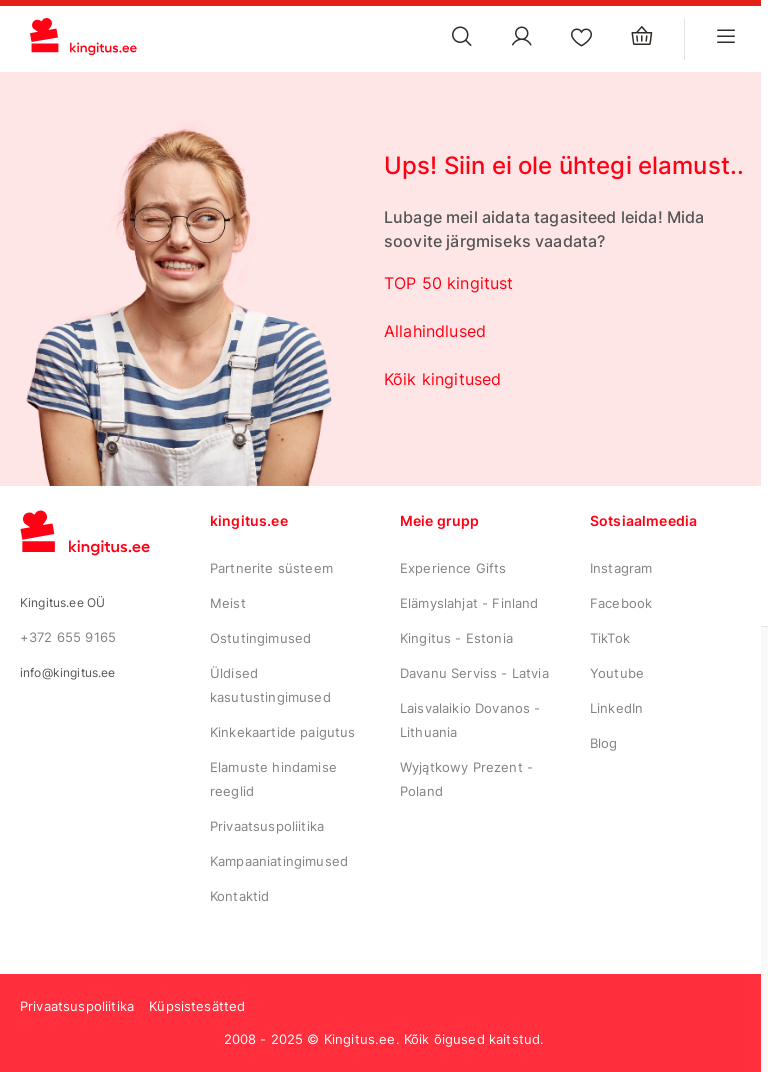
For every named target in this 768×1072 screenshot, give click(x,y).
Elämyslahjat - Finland (469, 603)
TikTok (610, 638)
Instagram (621, 568)
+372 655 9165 (68, 637)
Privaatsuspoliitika (267, 826)
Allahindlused (435, 331)
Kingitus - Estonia (456, 638)
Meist (228, 603)
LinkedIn (616, 708)
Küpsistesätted (197, 1006)
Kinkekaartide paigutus (283, 732)
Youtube (617, 673)
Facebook (621, 603)
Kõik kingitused (442, 379)
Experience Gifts (453, 568)
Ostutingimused (260, 638)
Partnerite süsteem (271, 568)
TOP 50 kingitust (449, 283)
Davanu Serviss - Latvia (474, 673)
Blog (604, 743)
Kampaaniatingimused (279, 861)
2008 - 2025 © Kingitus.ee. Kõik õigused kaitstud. (384, 1039)
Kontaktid (239, 896)
